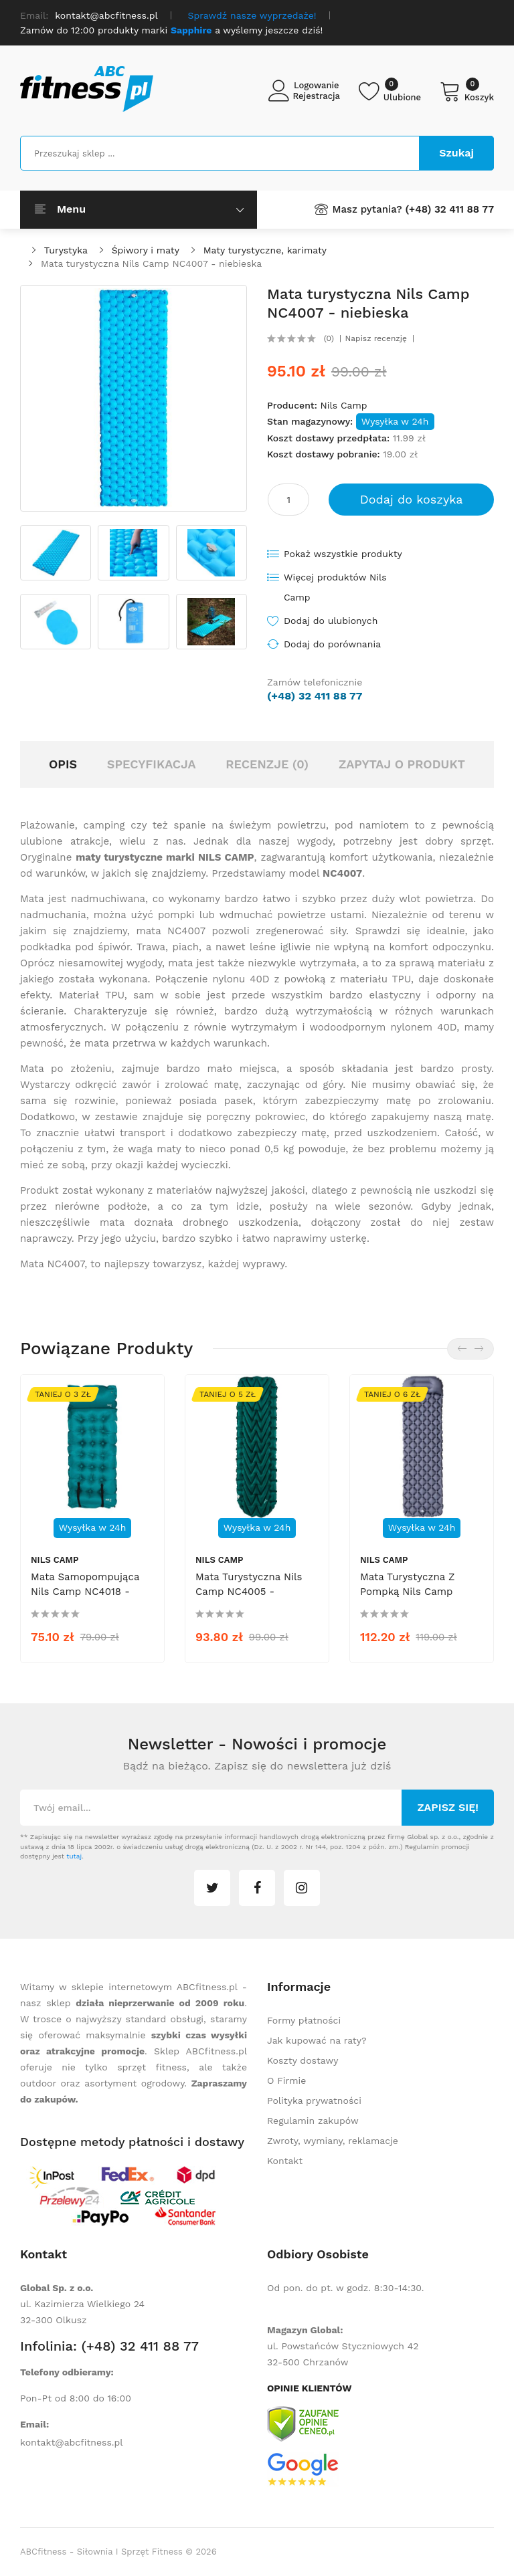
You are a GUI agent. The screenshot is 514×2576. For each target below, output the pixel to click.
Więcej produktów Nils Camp (335, 587)
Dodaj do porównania (332, 644)
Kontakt (285, 2160)
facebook (257, 1888)
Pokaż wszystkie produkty (343, 553)
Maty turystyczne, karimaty (265, 250)
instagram (302, 1888)
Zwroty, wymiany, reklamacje (332, 2140)
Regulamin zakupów (313, 2120)
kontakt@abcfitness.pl (71, 2442)
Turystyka (66, 250)
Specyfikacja (151, 764)
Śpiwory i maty (145, 250)
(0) (329, 338)
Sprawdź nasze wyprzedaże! (252, 15)
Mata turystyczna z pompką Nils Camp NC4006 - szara (407, 1591)
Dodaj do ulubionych (330, 620)
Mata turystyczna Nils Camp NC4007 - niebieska (151, 263)
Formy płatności (304, 2020)
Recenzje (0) (267, 764)
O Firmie (286, 2080)
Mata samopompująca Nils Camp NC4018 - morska (85, 1591)
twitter (212, 1888)
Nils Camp (343, 405)
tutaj (74, 1856)
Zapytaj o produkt (402, 764)
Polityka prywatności (314, 2100)
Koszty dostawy (302, 2060)
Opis (63, 764)
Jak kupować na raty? (317, 2040)
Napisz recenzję (376, 338)
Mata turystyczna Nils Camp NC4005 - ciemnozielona (248, 1591)
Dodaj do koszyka (411, 499)
